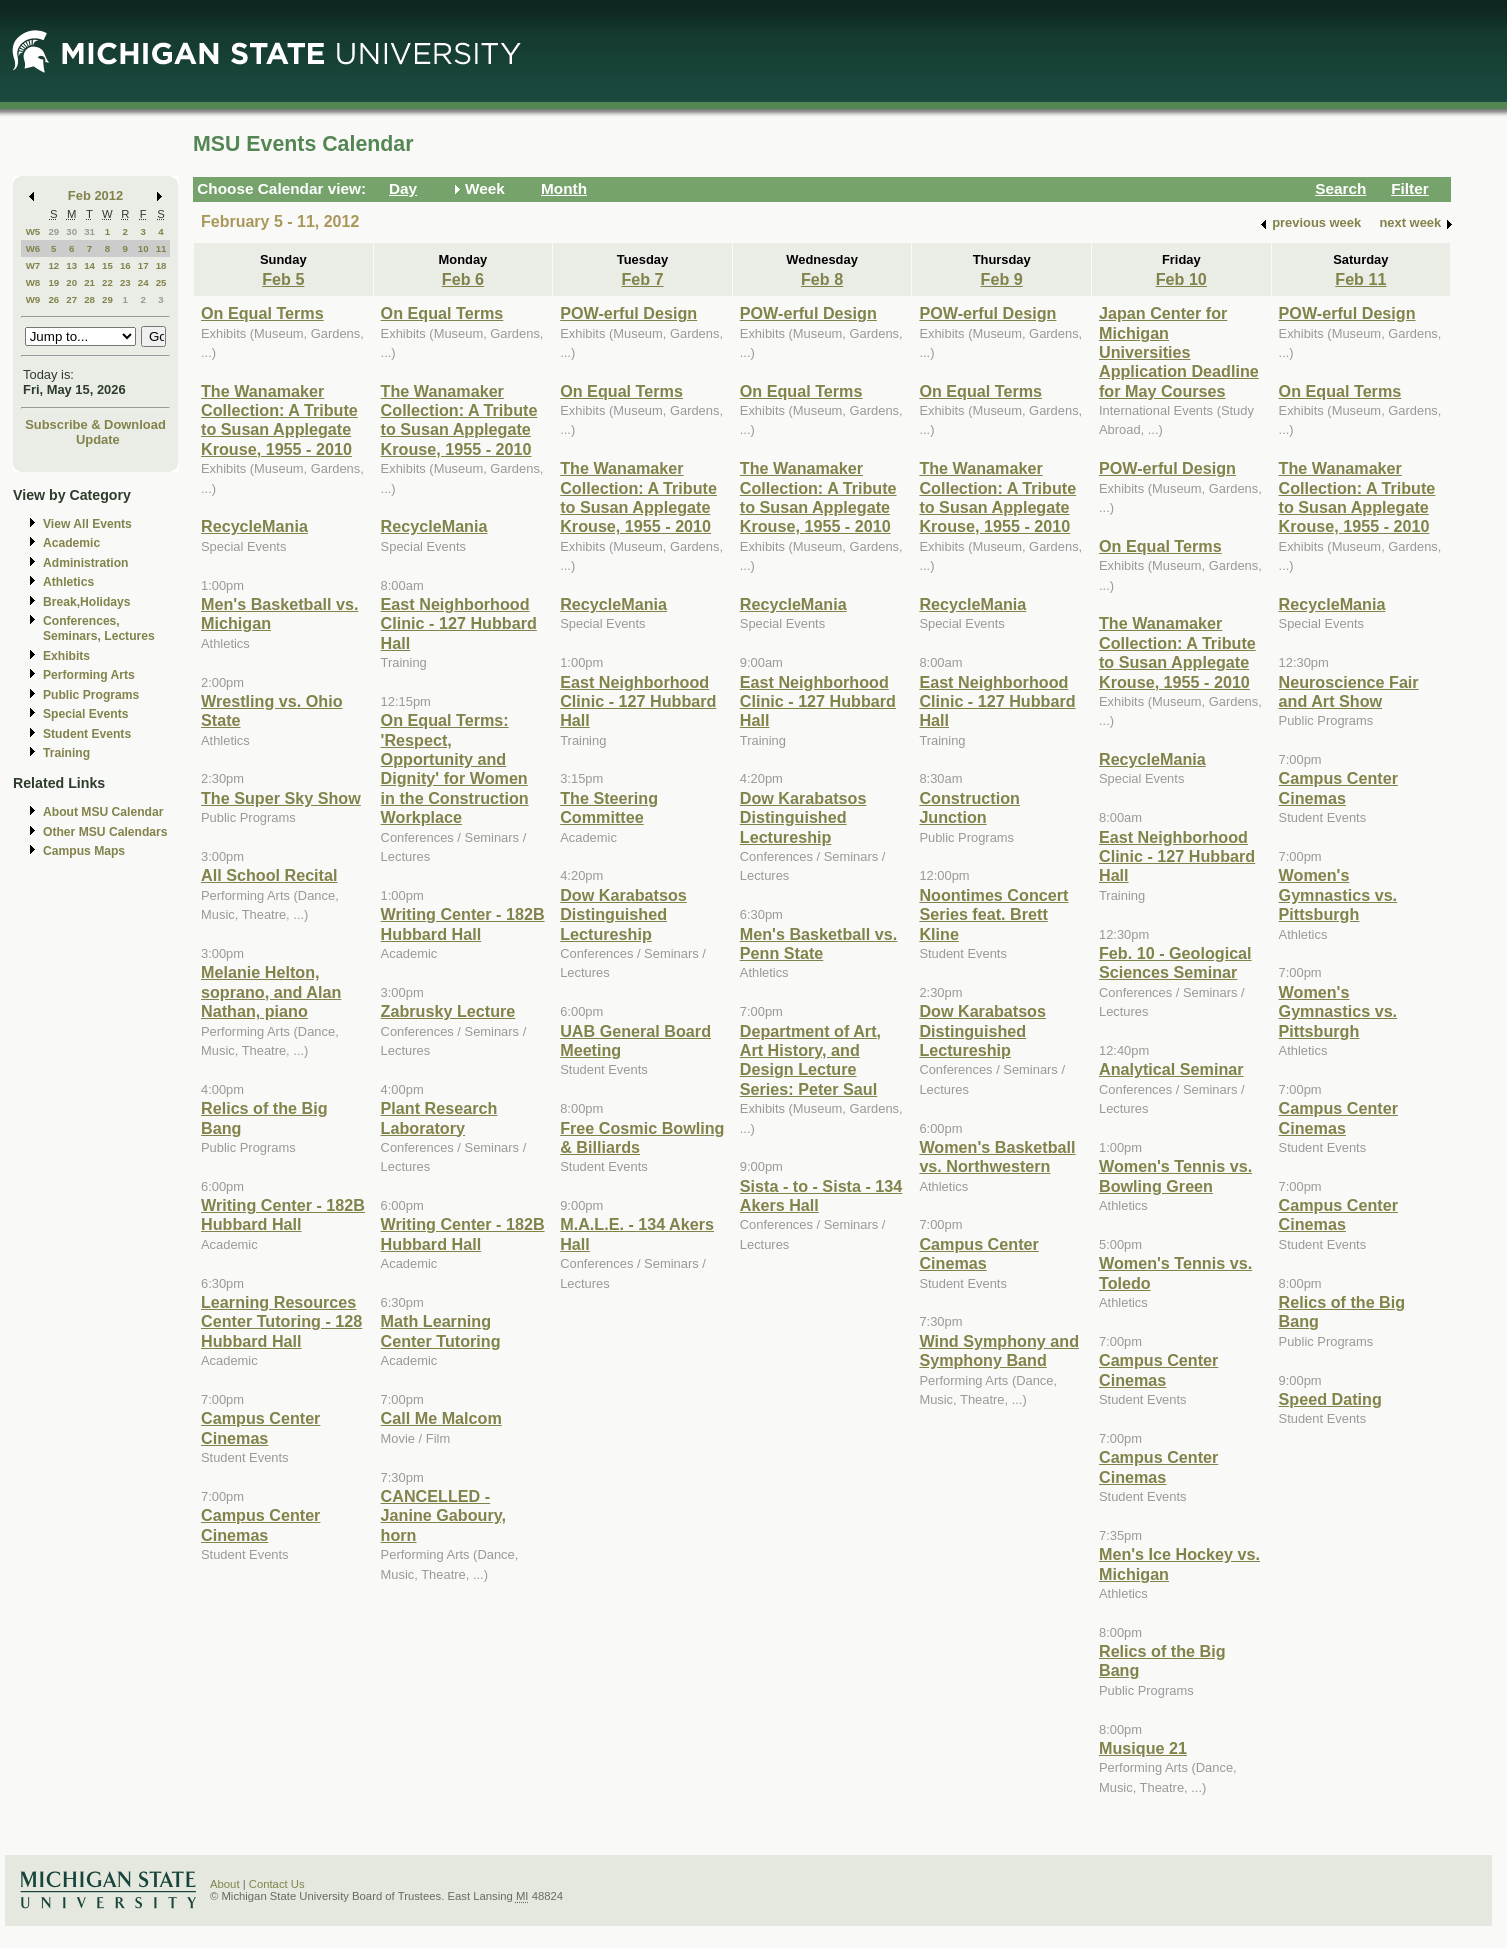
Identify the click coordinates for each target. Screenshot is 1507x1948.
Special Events (85, 714)
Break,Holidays (87, 602)
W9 (33, 299)
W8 (33, 282)
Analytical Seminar (1171, 1069)
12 (53, 265)
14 (89, 265)
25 (161, 282)
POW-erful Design (628, 313)
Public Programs (91, 695)
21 (89, 282)
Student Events (87, 734)
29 (53, 231)
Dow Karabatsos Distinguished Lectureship (623, 914)
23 (125, 282)
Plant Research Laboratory (439, 1117)
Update (98, 439)
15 (107, 265)
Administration (85, 563)
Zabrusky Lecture (448, 1011)
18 (161, 265)
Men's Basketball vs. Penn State (818, 943)
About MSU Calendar (103, 812)
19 (53, 282)
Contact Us (277, 1884)
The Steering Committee (609, 807)
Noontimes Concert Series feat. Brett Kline (993, 914)
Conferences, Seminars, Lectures (99, 628)
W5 (33, 231)
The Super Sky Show (281, 798)
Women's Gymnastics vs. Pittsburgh (1338, 894)
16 (125, 265)
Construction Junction (969, 807)
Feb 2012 (95, 195)
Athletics (68, 582)
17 (143, 265)
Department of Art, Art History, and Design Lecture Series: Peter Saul (810, 1060)
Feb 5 (283, 279)
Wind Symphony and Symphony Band (999, 1350)
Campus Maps (84, 851)
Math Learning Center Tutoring (441, 1330)
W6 (33, 248)
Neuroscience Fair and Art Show (1349, 691)
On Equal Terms (262, 313)
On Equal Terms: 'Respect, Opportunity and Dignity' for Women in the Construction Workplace (455, 768)
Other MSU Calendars (105, 832)
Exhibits (66, 656)
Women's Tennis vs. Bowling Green (1175, 1175)
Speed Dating (1330, 1399)
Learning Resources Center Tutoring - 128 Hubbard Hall (281, 1321)
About (225, 1884)
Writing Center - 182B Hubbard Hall (283, 1214)
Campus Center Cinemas (260, 1427)
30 (71, 231)
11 (161, 248)
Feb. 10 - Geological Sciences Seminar (1175, 962)
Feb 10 (1181, 279)
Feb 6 (463, 279)
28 (89, 299)
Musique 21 (1143, 1748)
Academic (71, 543)
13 (71, 265)
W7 (33, 265)
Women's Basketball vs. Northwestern (997, 1156)
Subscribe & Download (95, 424)
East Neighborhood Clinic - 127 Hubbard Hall (459, 623)
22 (107, 282)
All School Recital (269, 875)
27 (71, 299)
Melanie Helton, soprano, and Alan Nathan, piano (271, 991)
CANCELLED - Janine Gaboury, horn (443, 1515)
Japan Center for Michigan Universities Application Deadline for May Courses (1179, 352)
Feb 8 (822, 279)
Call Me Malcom (441, 1418)
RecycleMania (254, 526)
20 (71, 282)
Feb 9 (1002, 279)
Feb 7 (642, 279)
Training (66, 753)
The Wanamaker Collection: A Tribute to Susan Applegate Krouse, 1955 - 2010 (279, 420)
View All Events (87, 524)
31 (89, 231)
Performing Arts (89, 675)
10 (143, 248)
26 (53, 299)
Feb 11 (1360, 279)
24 (143, 282)
